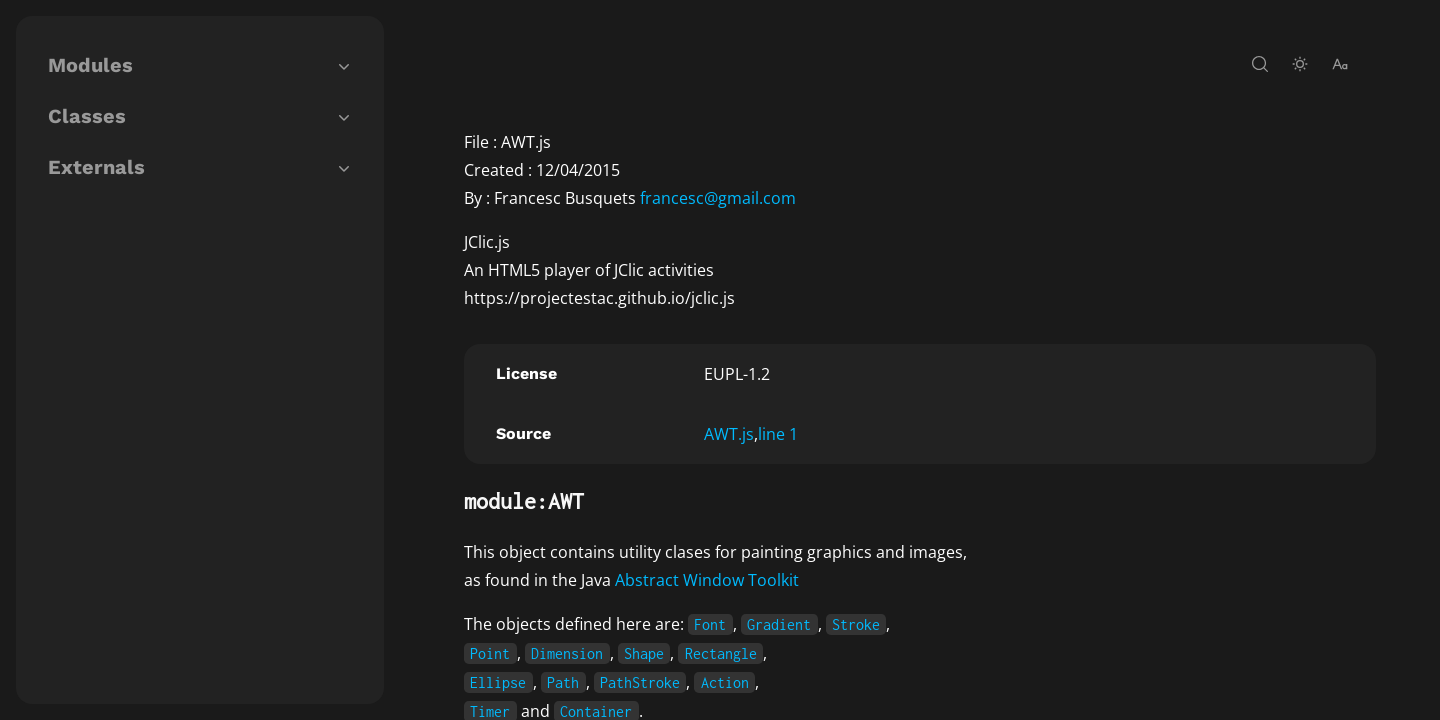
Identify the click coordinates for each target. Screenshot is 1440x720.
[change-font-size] (1340, 64)
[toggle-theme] (1300, 64)
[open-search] (1260, 64)
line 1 (778, 434)
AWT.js (729, 434)
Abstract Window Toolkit (707, 580)
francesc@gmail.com (718, 198)
